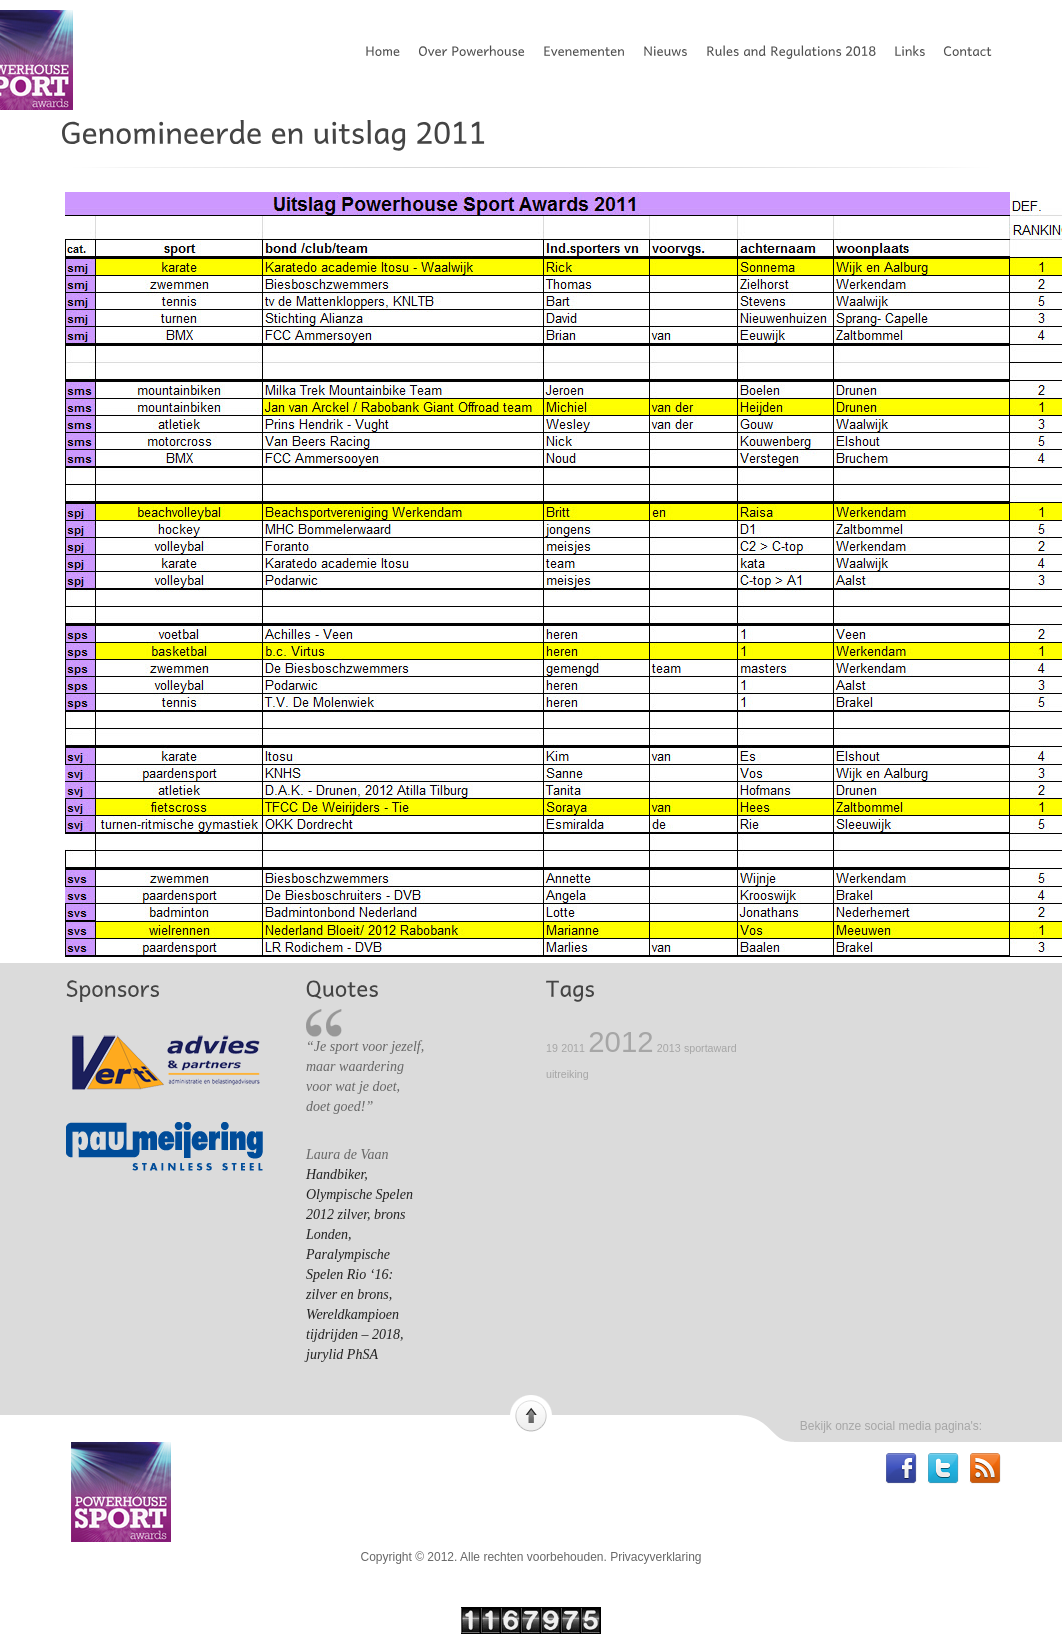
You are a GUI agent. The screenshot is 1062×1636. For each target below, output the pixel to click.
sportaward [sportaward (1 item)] (710, 1048)
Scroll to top (531, 1414)
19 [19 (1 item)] (552, 1048)
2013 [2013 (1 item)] (669, 1048)
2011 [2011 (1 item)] (573, 1048)
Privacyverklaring (655, 1557)
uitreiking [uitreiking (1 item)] (567, 1074)
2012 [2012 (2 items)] (620, 1041)
